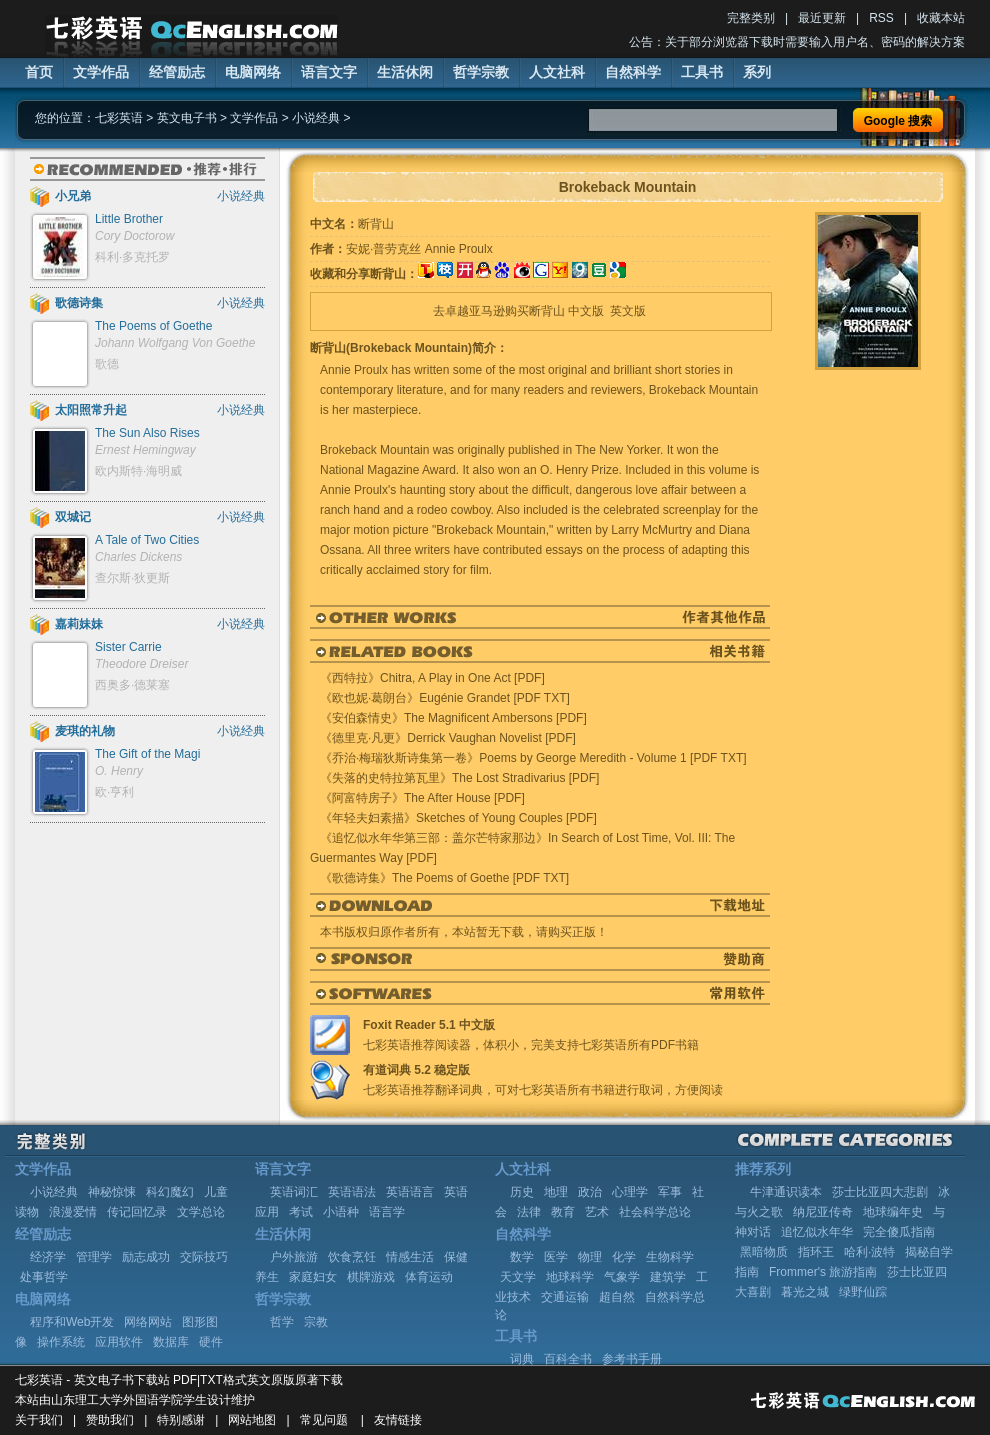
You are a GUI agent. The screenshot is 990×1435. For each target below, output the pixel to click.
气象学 (622, 1277)
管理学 (94, 1257)
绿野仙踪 (863, 1292)
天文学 (518, 1277)
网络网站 (148, 1322)
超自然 (617, 1297)
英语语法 (352, 1192)
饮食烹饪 (352, 1257)
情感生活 (410, 1257)
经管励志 (177, 72)
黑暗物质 (764, 1252)
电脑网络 (253, 72)
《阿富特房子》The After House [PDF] (422, 798)
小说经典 (316, 118)
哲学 (282, 1322)
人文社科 (557, 72)
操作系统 (61, 1342)
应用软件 (119, 1342)
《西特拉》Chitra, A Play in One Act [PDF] (432, 678)
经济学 (48, 1257)
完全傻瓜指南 (899, 1232)
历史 (522, 1192)
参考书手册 (632, 1359)
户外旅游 (294, 1257)
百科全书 (568, 1359)
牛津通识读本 (786, 1192)
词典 (522, 1359)
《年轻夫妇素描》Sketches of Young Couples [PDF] (458, 818)
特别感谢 (181, 1420)
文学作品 (101, 72)
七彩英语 (119, 118)
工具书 (702, 72)
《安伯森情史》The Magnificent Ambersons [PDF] (453, 718)
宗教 (316, 1322)
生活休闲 (405, 72)
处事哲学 (44, 1277)
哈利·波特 (869, 1252)
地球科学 (570, 1277)
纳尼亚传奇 (823, 1212)
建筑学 (668, 1277)
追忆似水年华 (817, 1232)
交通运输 (565, 1297)
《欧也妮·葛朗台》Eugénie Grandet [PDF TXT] (445, 698)
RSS (881, 18)
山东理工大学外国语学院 (117, 1400)
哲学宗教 (481, 72)
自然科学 (633, 72)
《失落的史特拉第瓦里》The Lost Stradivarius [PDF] (459, 778)
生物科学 (670, 1257)
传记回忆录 (137, 1212)
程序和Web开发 (72, 1322)
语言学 (387, 1212)
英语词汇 (294, 1192)
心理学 (630, 1192)
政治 (590, 1192)
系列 (757, 72)
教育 (563, 1212)
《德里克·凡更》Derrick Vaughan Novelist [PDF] (448, 738)
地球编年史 (893, 1212)
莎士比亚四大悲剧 (880, 1192)
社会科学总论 (655, 1212)
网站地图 (252, 1420)
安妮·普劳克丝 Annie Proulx (419, 249)
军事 (670, 1192)
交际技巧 (204, 1257)
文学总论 (201, 1212)
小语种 (341, 1212)
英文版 (628, 311)
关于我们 (39, 1420)
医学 (556, 1257)
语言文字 (329, 72)
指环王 (816, 1252)
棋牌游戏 (371, 1277)
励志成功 (146, 1257)
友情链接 (398, 1420)
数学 (522, 1257)
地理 (556, 1192)
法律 (529, 1212)
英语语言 (410, 1192)
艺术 (597, 1212)
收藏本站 (941, 18)
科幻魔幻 (170, 1192)
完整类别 (751, 18)
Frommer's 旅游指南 (823, 1272)
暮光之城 (805, 1292)
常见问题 (324, 1420)
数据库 (171, 1342)
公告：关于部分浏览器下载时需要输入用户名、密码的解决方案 (797, 42)
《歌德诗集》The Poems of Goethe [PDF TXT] (444, 878)
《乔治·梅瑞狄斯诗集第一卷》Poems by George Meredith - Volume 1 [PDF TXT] (533, 758)
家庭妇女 (313, 1277)
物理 (590, 1257)
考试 (301, 1212)
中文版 (586, 311)
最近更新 (822, 18)
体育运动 (429, 1277)
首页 (39, 72)
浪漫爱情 (73, 1212)
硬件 (211, 1342)
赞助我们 (110, 1420)
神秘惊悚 (112, 1192)
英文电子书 (187, 118)
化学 (624, 1257)
